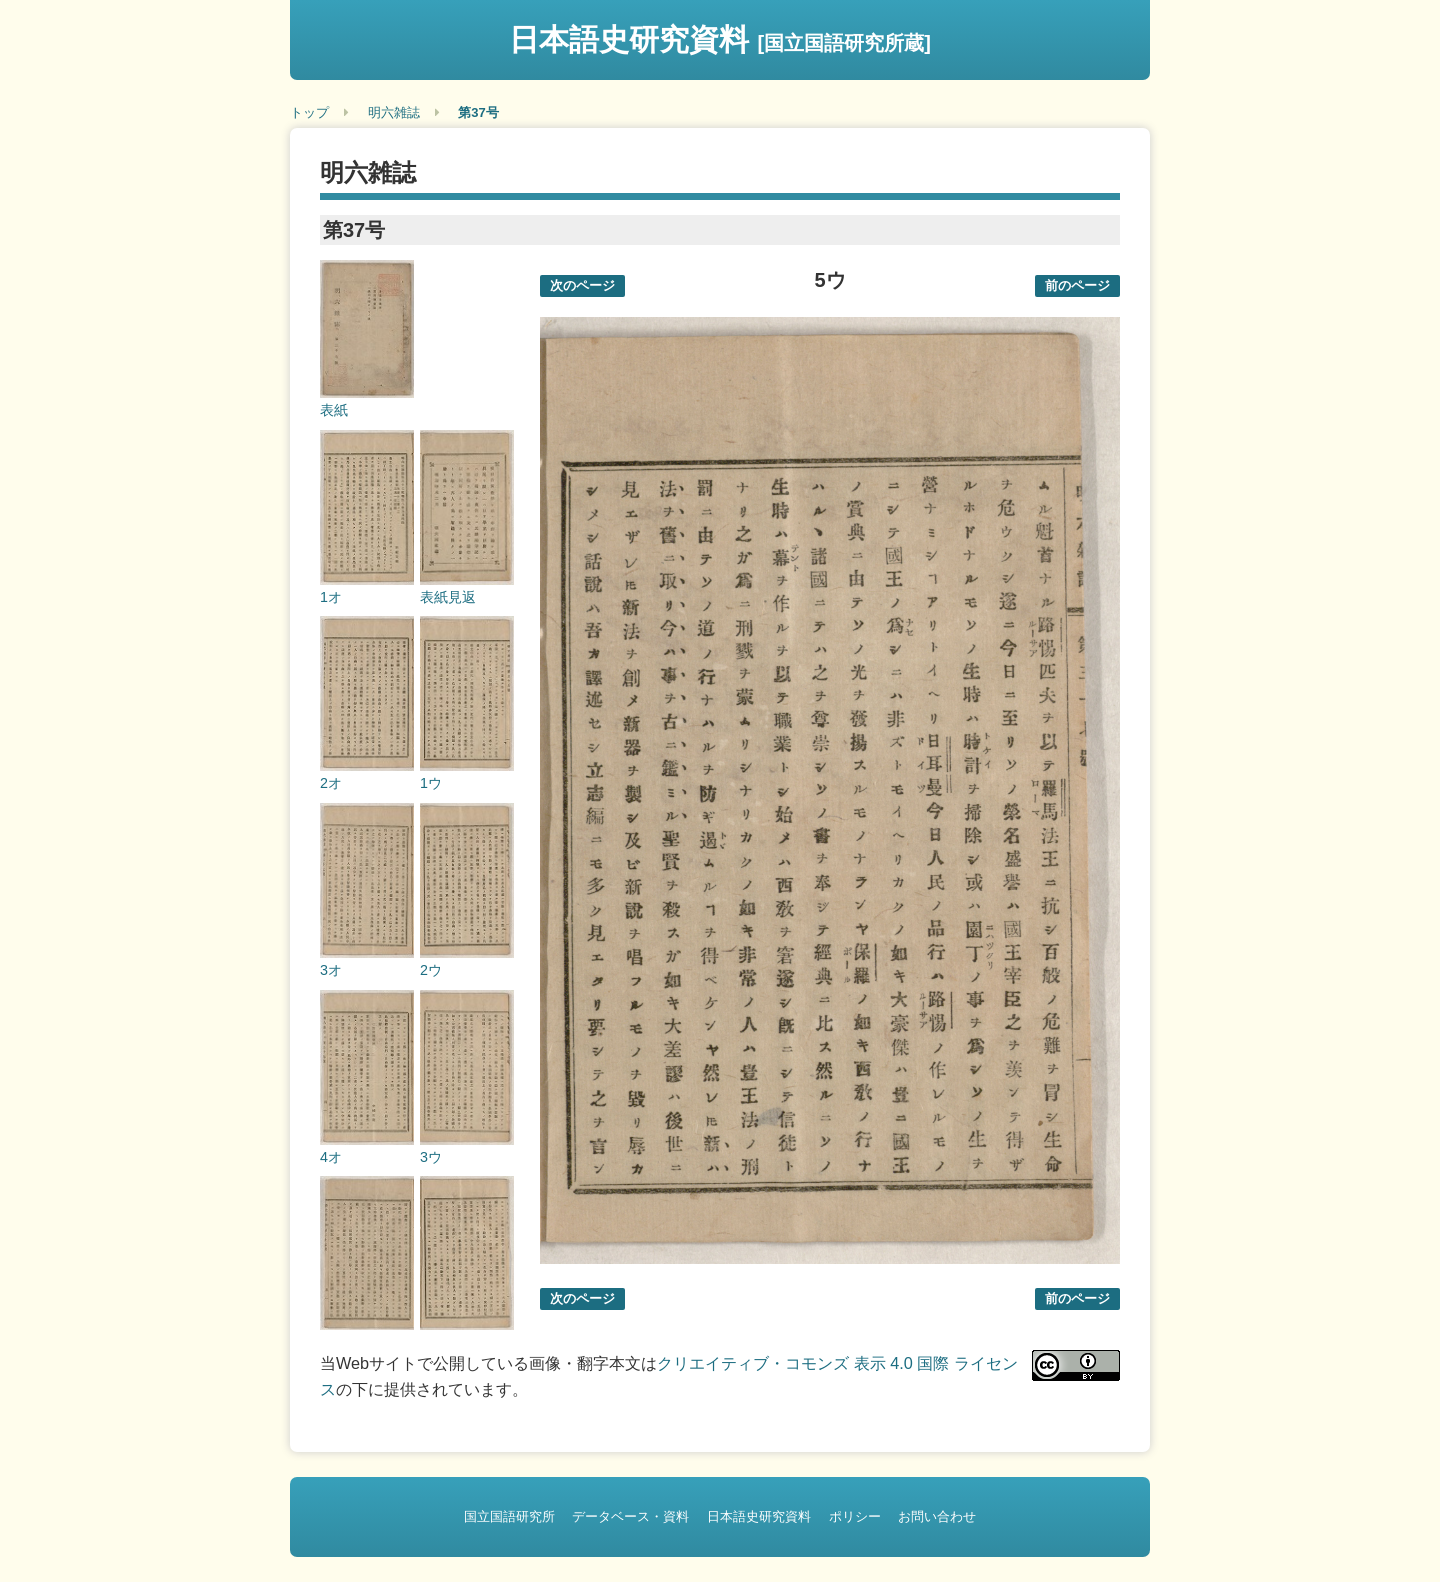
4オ (331, 1157)
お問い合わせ (937, 1516)
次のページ (582, 285)
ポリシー (855, 1516)
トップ (309, 112)
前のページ (1077, 285)
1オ (331, 597)
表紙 (334, 410)
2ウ (431, 970)
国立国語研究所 (509, 1516)
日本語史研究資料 (720, 39)
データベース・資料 (630, 1516)
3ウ (431, 1157)
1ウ (431, 783)
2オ (331, 783)
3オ (331, 970)
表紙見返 (448, 597)
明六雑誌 (394, 112)
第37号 (478, 112)
